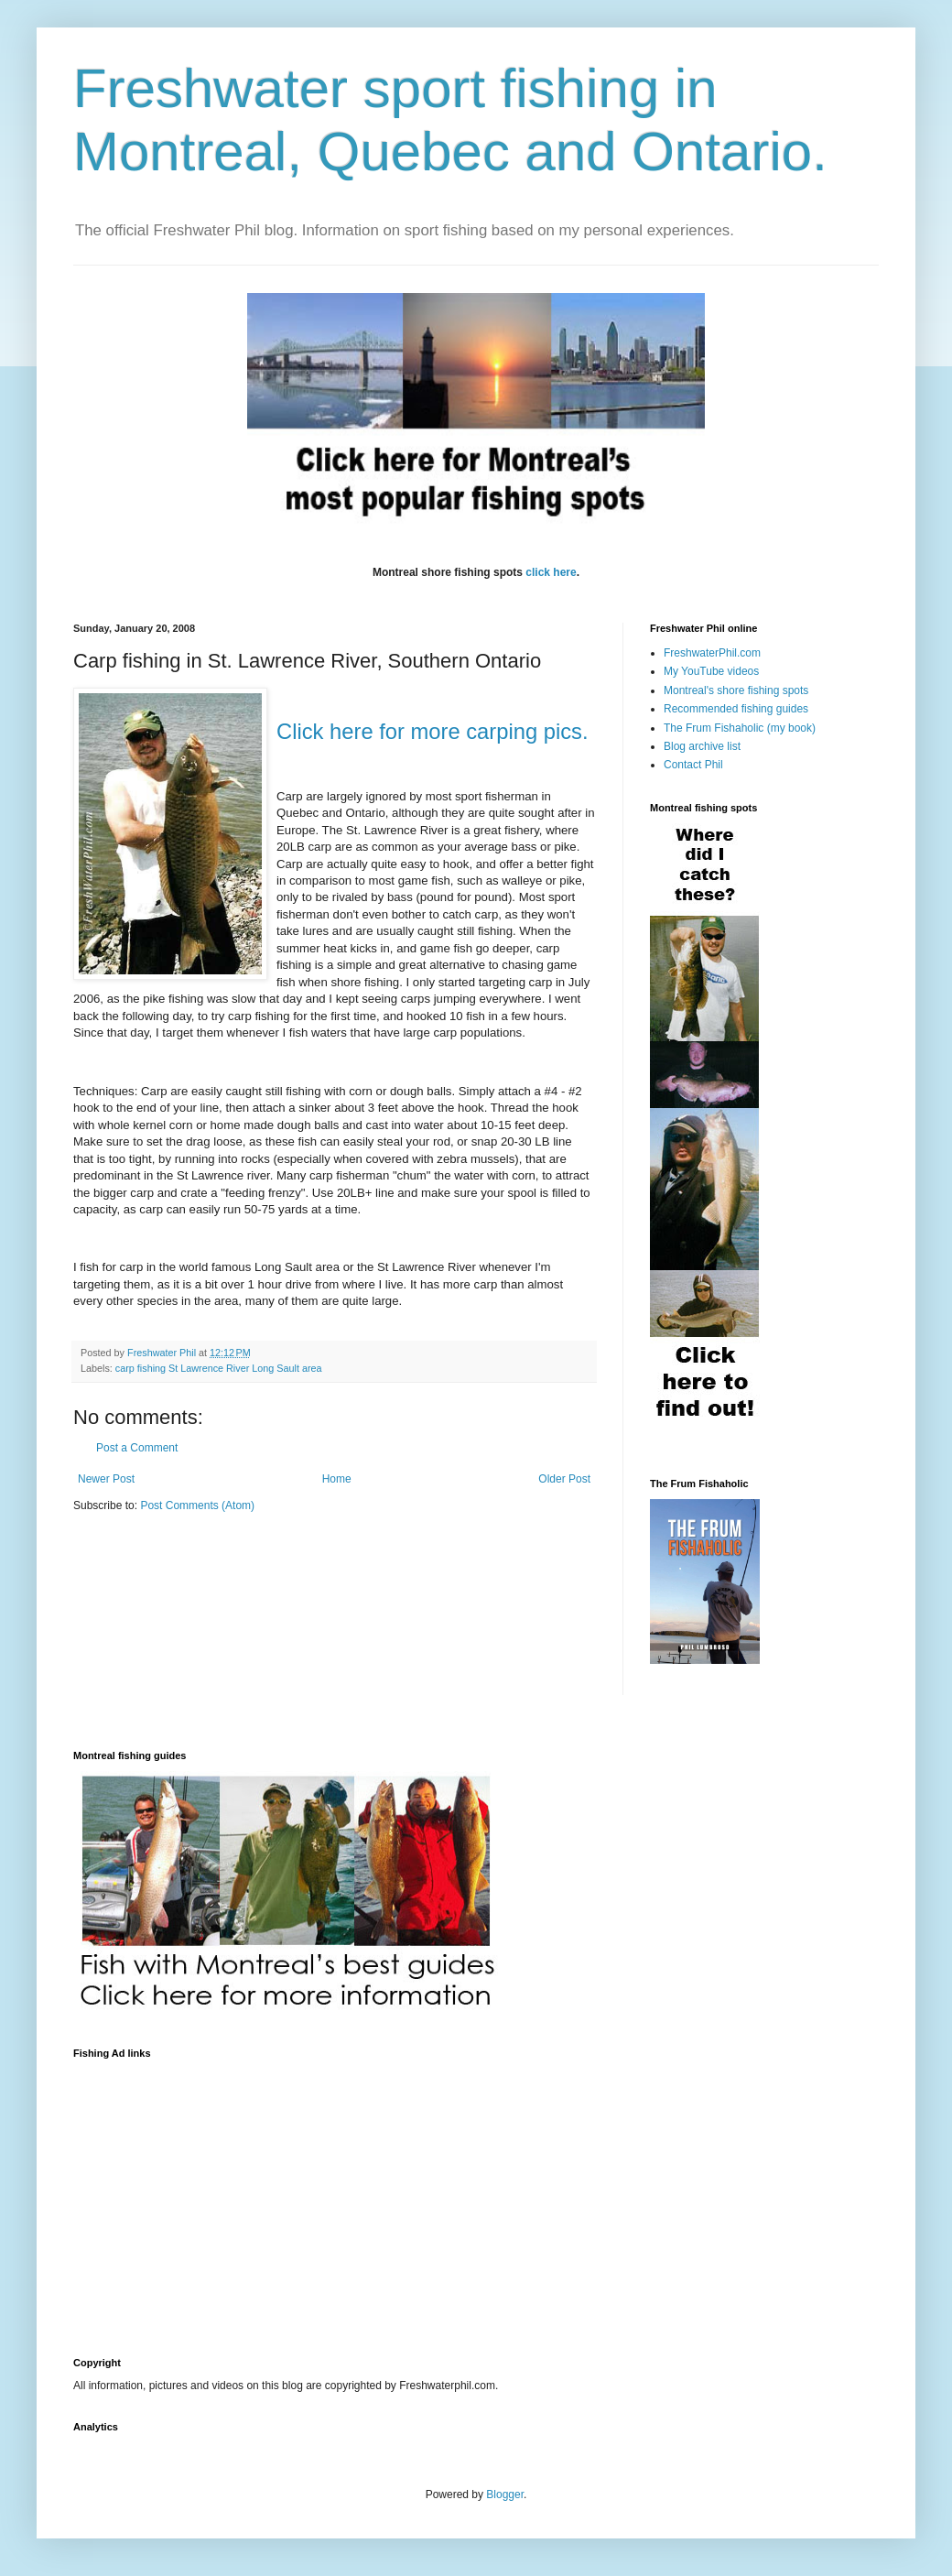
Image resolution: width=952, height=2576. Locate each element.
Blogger (505, 2494)
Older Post (564, 1479)
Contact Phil (693, 764)
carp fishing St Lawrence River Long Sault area (218, 1368)
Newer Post (106, 1479)
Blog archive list (702, 746)
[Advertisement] (287, 2197)
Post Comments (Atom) (197, 1505)
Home (337, 1479)
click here (550, 572)
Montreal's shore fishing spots (736, 690)
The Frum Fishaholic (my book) (740, 728)
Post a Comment (137, 1447)
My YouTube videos (711, 671)
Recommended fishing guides (736, 708)
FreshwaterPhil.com (712, 653)
